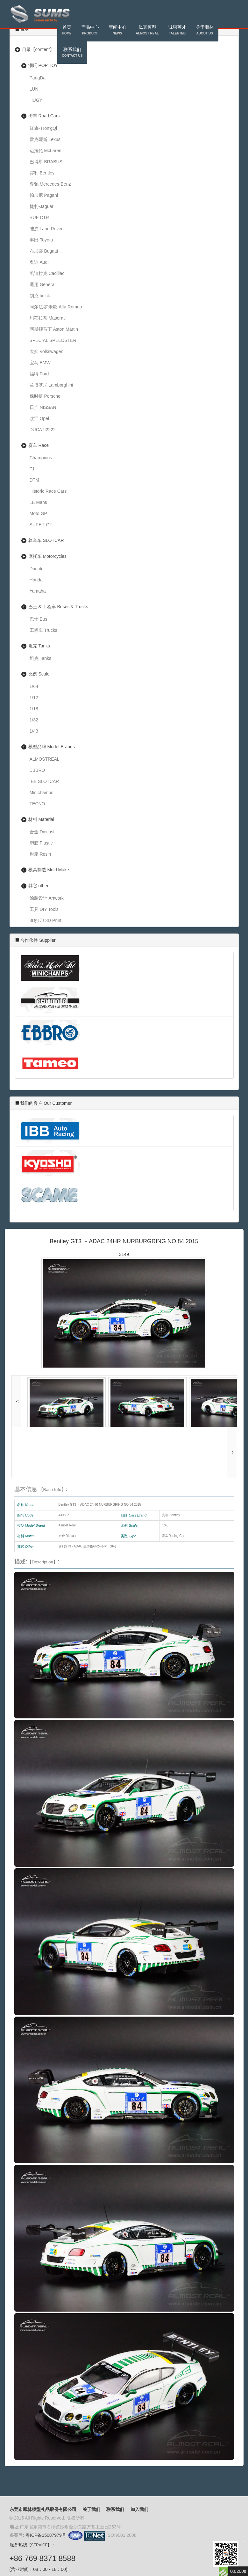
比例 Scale (39, 673)
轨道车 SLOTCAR (46, 540)
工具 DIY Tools (44, 909)
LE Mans (38, 502)
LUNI (35, 89)
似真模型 (147, 31)
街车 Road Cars (44, 115)
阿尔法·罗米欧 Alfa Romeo (56, 306)
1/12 (34, 697)
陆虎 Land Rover (46, 228)
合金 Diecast (42, 831)
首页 (67, 31)
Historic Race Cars (48, 491)
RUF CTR (39, 217)
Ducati (36, 568)
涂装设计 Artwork (47, 898)
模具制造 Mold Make (48, 869)
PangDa (38, 77)
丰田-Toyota (41, 239)
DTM (34, 480)
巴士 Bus (38, 619)
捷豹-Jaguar (41, 206)
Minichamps (41, 792)
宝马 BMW (40, 362)
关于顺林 (205, 31)
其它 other (38, 885)
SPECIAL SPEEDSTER (53, 340)
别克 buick (40, 295)
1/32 (34, 719)
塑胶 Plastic (41, 842)
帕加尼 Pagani (44, 195)
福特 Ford (39, 373)
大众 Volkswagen (47, 351)
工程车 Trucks (43, 630)
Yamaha (38, 591)
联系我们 (72, 53)
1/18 (34, 708)
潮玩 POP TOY (43, 65)
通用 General (43, 284)
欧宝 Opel (39, 418)
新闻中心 (117, 31)
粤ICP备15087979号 (45, 2535)
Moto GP (38, 513)
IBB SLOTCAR (44, 781)
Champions (41, 457)
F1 (32, 468)
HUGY (36, 100)
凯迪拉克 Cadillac (47, 273)
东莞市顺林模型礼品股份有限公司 (43, 2509)
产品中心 (90, 31)
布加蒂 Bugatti (44, 251)
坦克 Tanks (39, 645)
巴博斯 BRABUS (46, 161)
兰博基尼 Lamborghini (51, 385)
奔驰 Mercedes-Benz (50, 184)
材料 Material (41, 819)
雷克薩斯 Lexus (45, 139)
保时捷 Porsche (45, 396)
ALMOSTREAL (45, 759)
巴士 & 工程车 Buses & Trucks (58, 606)
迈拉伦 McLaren (45, 150)
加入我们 (139, 2509)
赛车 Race (38, 445)
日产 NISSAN (43, 407)
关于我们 (91, 2509)
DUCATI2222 (43, 429)
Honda (36, 579)
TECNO (37, 803)
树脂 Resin (40, 854)
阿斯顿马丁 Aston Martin (54, 329)
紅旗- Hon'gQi (43, 128)
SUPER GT (41, 524)
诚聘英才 (177, 31)
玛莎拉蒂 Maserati (48, 318)
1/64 (34, 686)
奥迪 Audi (39, 262)
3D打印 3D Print (45, 920)
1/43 (34, 731)
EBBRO (37, 770)
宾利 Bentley (42, 172)
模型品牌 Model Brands (51, 746)
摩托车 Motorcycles (47, 556)
